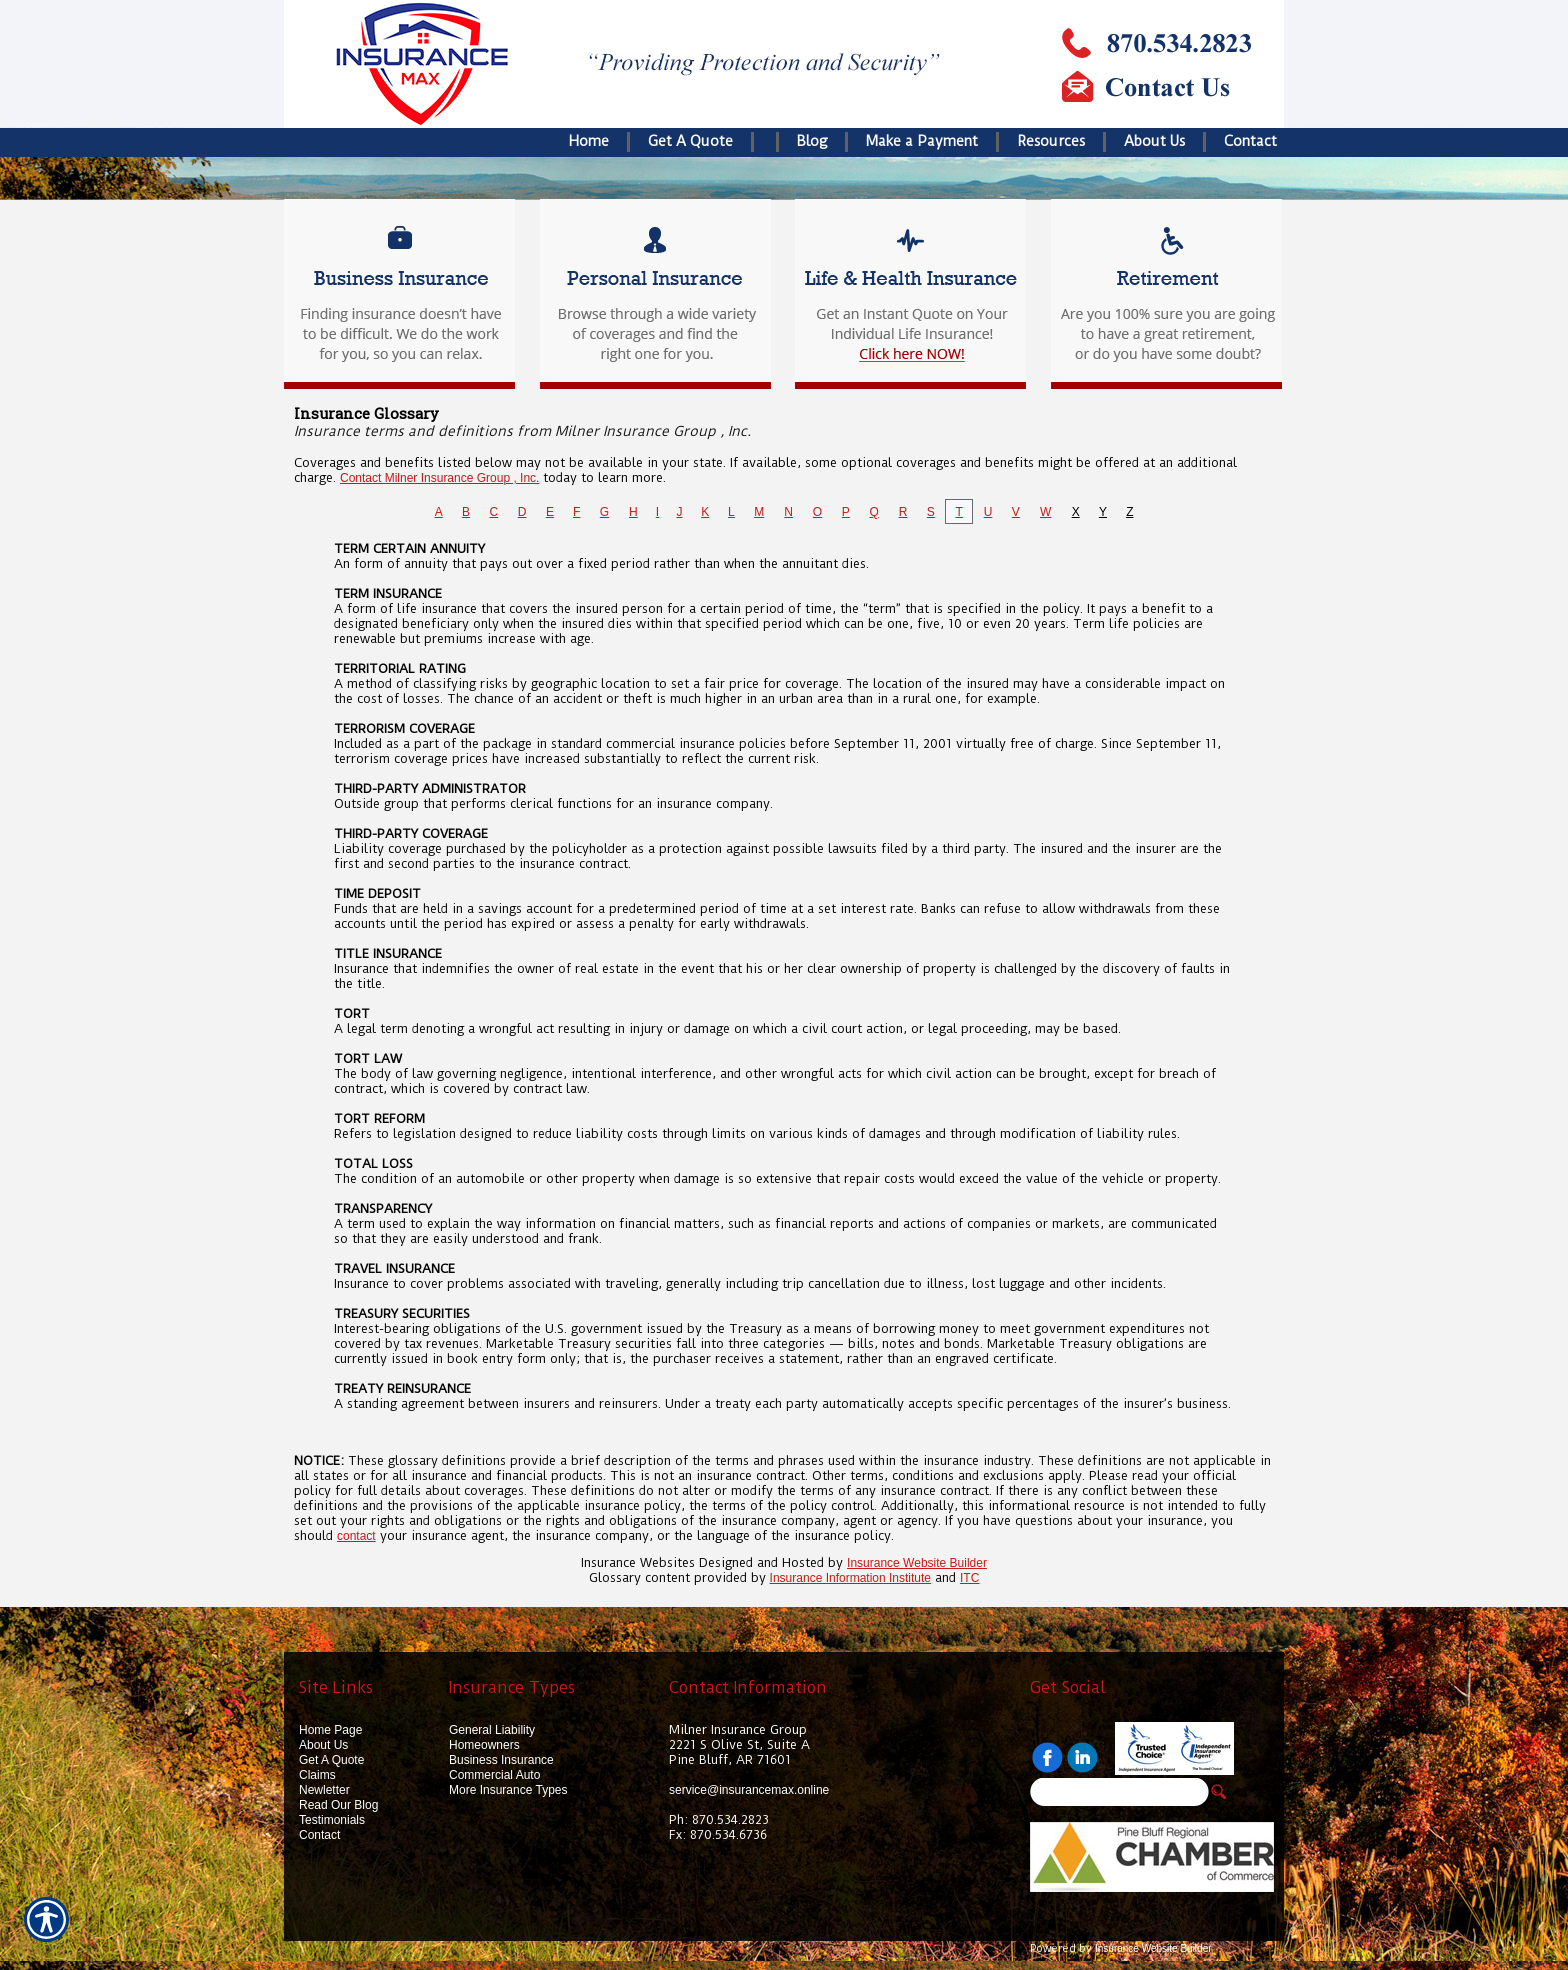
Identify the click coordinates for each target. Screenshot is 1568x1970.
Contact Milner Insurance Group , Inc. (439, 478)
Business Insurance (501, 1760)
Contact (319, 1835)
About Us (323, 1745)
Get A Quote (331, 1760)
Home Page (330, 1730)
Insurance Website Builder (917, 1563)
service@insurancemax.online (749, 1790)
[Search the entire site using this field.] (1119, 1792)
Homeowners (484, 1745)
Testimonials (332, 1820)
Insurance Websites (638, 1562)
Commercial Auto (494, 1775)
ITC (969, 1578)
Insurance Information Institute (850, 1578)
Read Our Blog (338, 1805)
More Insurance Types (508, 1790)
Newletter (324, 1790)
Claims (317, 1775)
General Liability (492, 1730)
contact (356, 1536)
